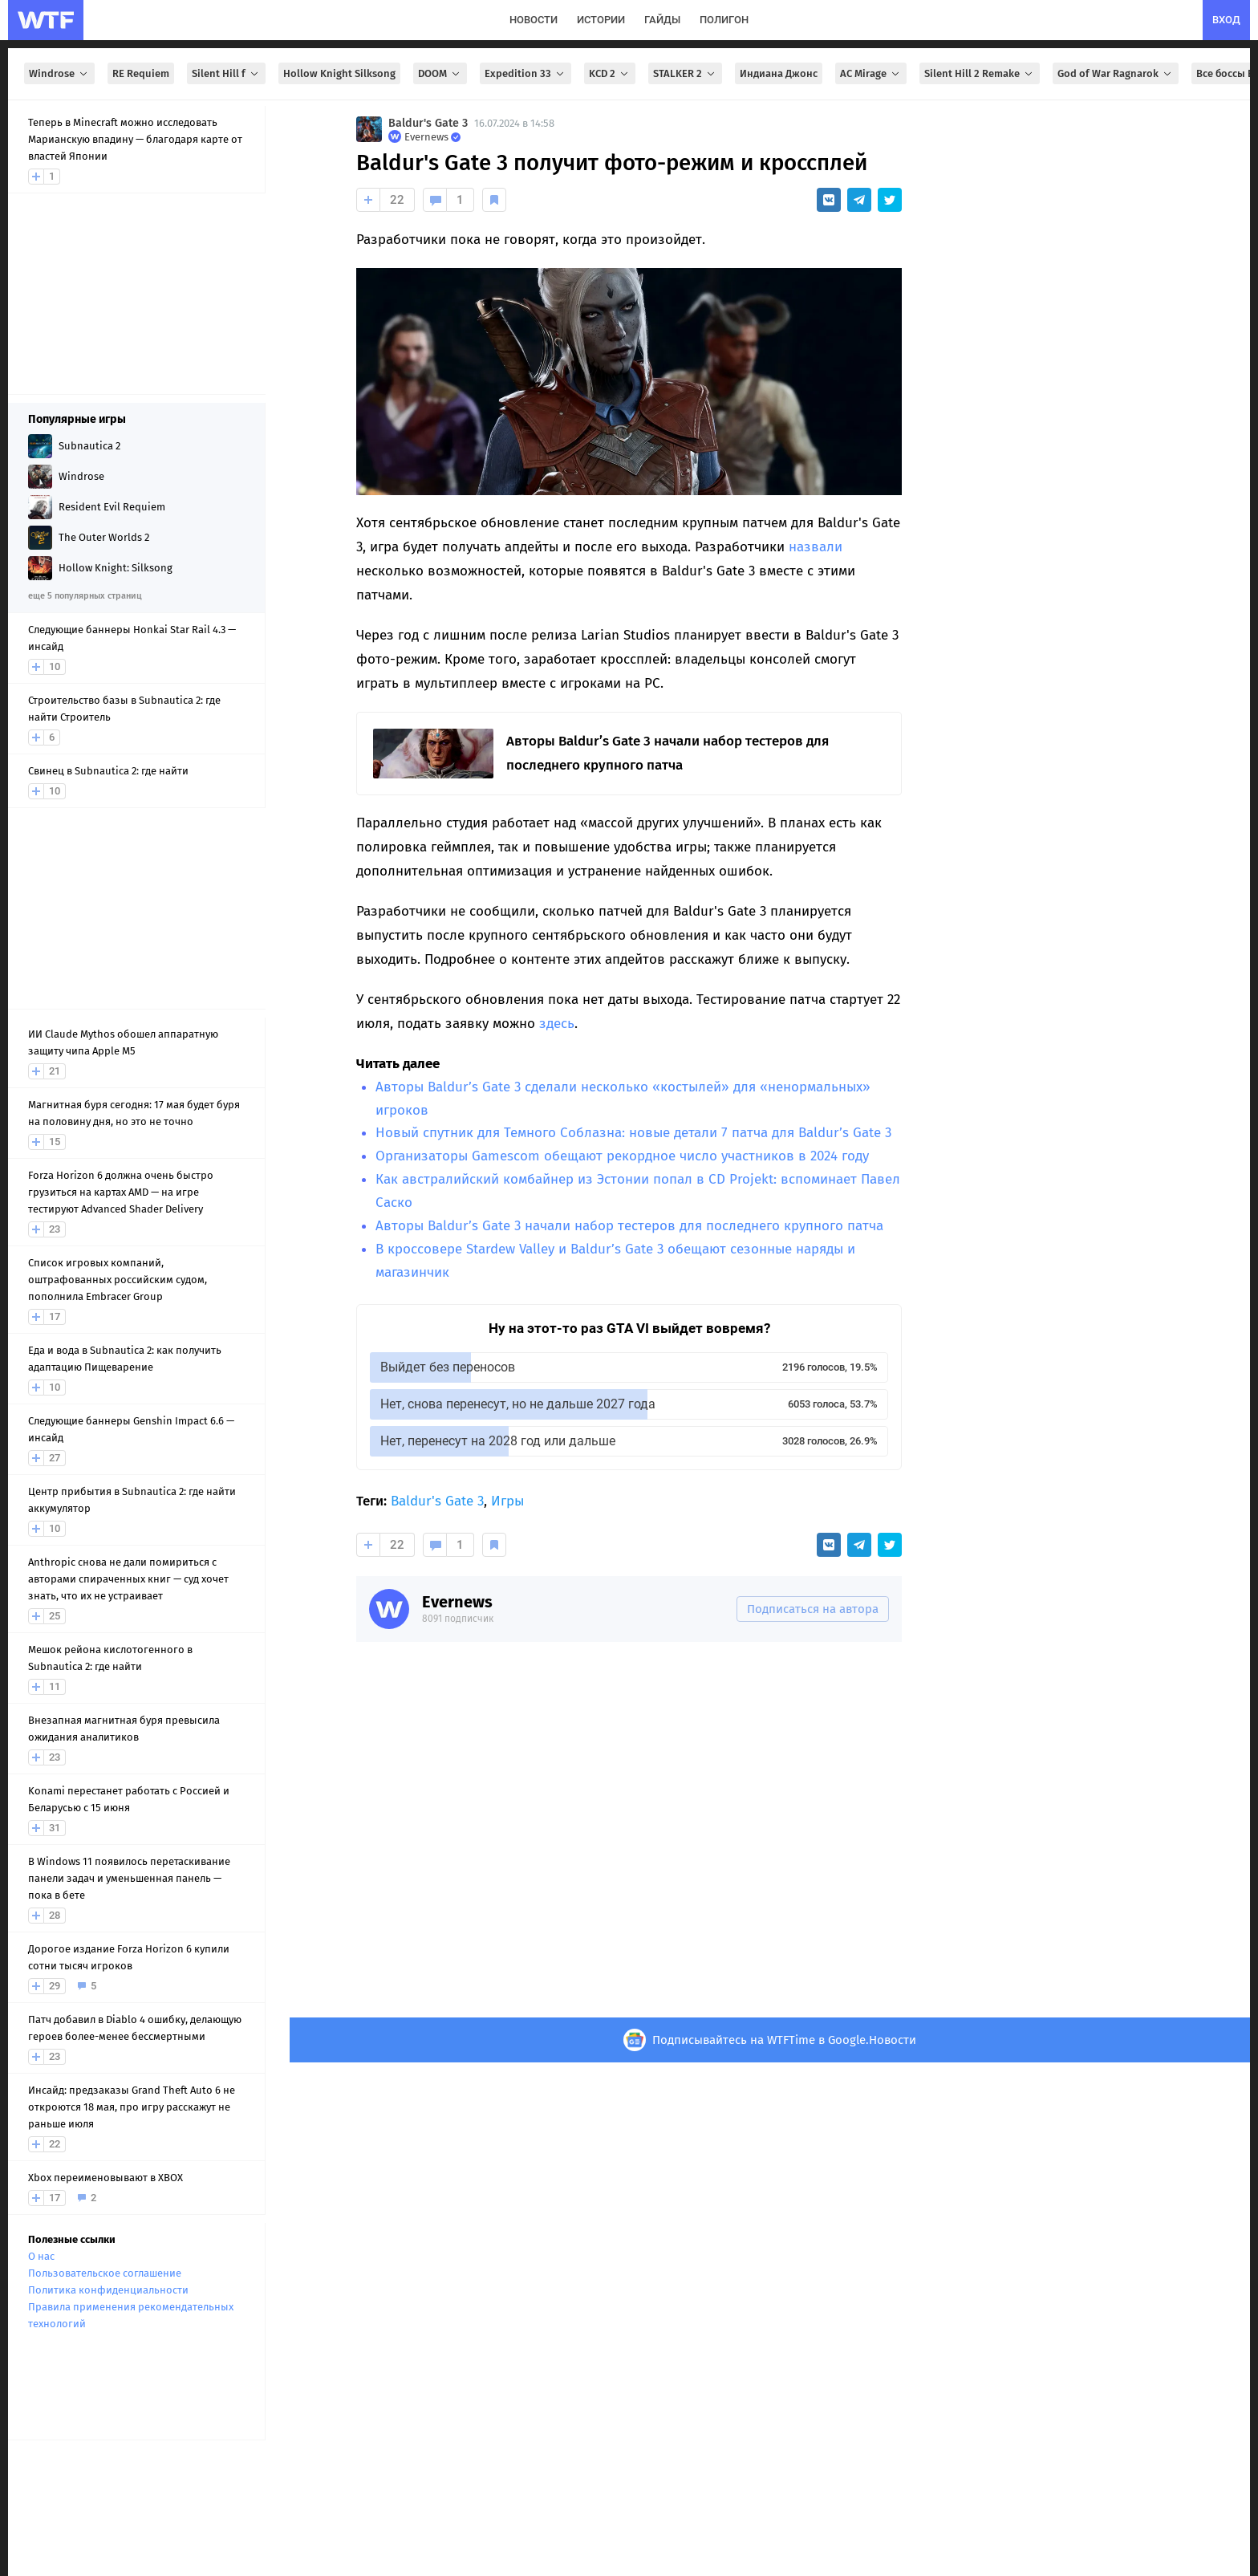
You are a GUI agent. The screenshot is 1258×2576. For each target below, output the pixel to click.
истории (601, 20)
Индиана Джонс (779, 73)
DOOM (440, 73)
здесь (556, 1023)
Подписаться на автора (813, 1609)
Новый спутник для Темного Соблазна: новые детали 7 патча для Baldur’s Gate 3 (633, 1132)
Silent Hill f (226, 73)
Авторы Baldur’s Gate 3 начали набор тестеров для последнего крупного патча (629, 1225)
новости (533, 20)
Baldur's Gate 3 (428, 123)
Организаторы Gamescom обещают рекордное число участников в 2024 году (622, 1156)
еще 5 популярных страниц (84, 596)
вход (1226, 20)
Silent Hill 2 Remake (979, 73)
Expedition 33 (525, 73)
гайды (662, 20)
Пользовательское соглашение (104, 2273)
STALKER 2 (685, 73)
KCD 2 (610, 73)
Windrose (59, 73)
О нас (41, 2256)
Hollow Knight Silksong (339, 73)
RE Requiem (140, 73)
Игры (507, 1501)
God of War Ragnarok (1115, 73)
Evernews (457, 1601)
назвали (815, 546)
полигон (724, 20)
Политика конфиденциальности (108, 2290)
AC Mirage (871, 73)
